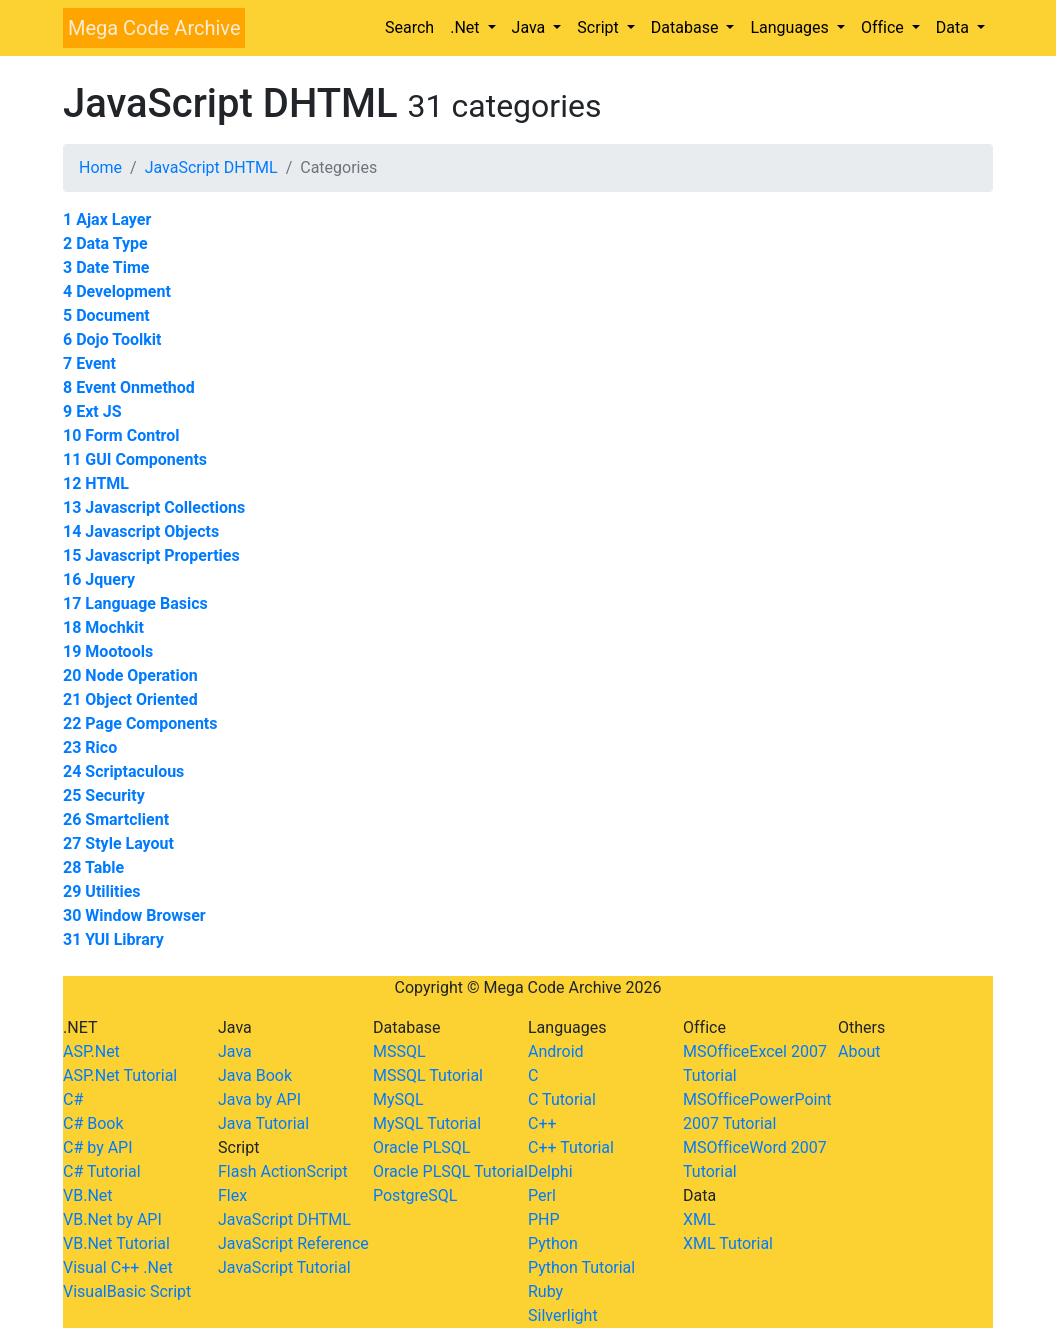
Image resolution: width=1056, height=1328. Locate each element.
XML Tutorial (728, 1243)
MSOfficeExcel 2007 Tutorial (755, 1063)
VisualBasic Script (127, 1291)
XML (699, 1219)
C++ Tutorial (571, 1147)
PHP (544, 1219)
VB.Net (88, 1195)
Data (954, 27)
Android (556, 1051)
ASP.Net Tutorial (120, 1075)
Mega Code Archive (154, 28)
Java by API (259, 1099)
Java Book (255, 1075)
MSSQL (399, 1051)
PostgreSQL (415, 1195)
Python (553, 1243)
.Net (466, 27)
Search (409, 27)
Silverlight (563, 1315)
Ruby (545, 1291)
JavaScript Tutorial (284, 1267)
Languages (791, 27)
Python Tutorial (581, 1267)
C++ (542, 1123)
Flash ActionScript (283, 1171)
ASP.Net (91, 1051)
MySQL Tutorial (427, 1123)
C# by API (98, 1147)
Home (100, 167)
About (859, 1051)
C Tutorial (562, 1099)
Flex (232, 1195)
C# (73, 1099)
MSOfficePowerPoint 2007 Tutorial (757, 1111)
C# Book (93, 1123)
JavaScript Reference (293, 1243)
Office (884, 27)
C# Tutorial (102, 1171)
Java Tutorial (263, 1123)
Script (599, 27)
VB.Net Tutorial (116, 1243)
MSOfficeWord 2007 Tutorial (755, 1159)
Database (687, 27)
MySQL (398, 1099)
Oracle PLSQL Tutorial (450, 1171)
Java (531, 27)
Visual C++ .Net (118, 1267)
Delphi (550, 1171)
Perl (542, 1195)
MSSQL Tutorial (428, 1075)
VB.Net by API (112, 1219)
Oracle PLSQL (421, 1147)
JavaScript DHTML (211, 167)
